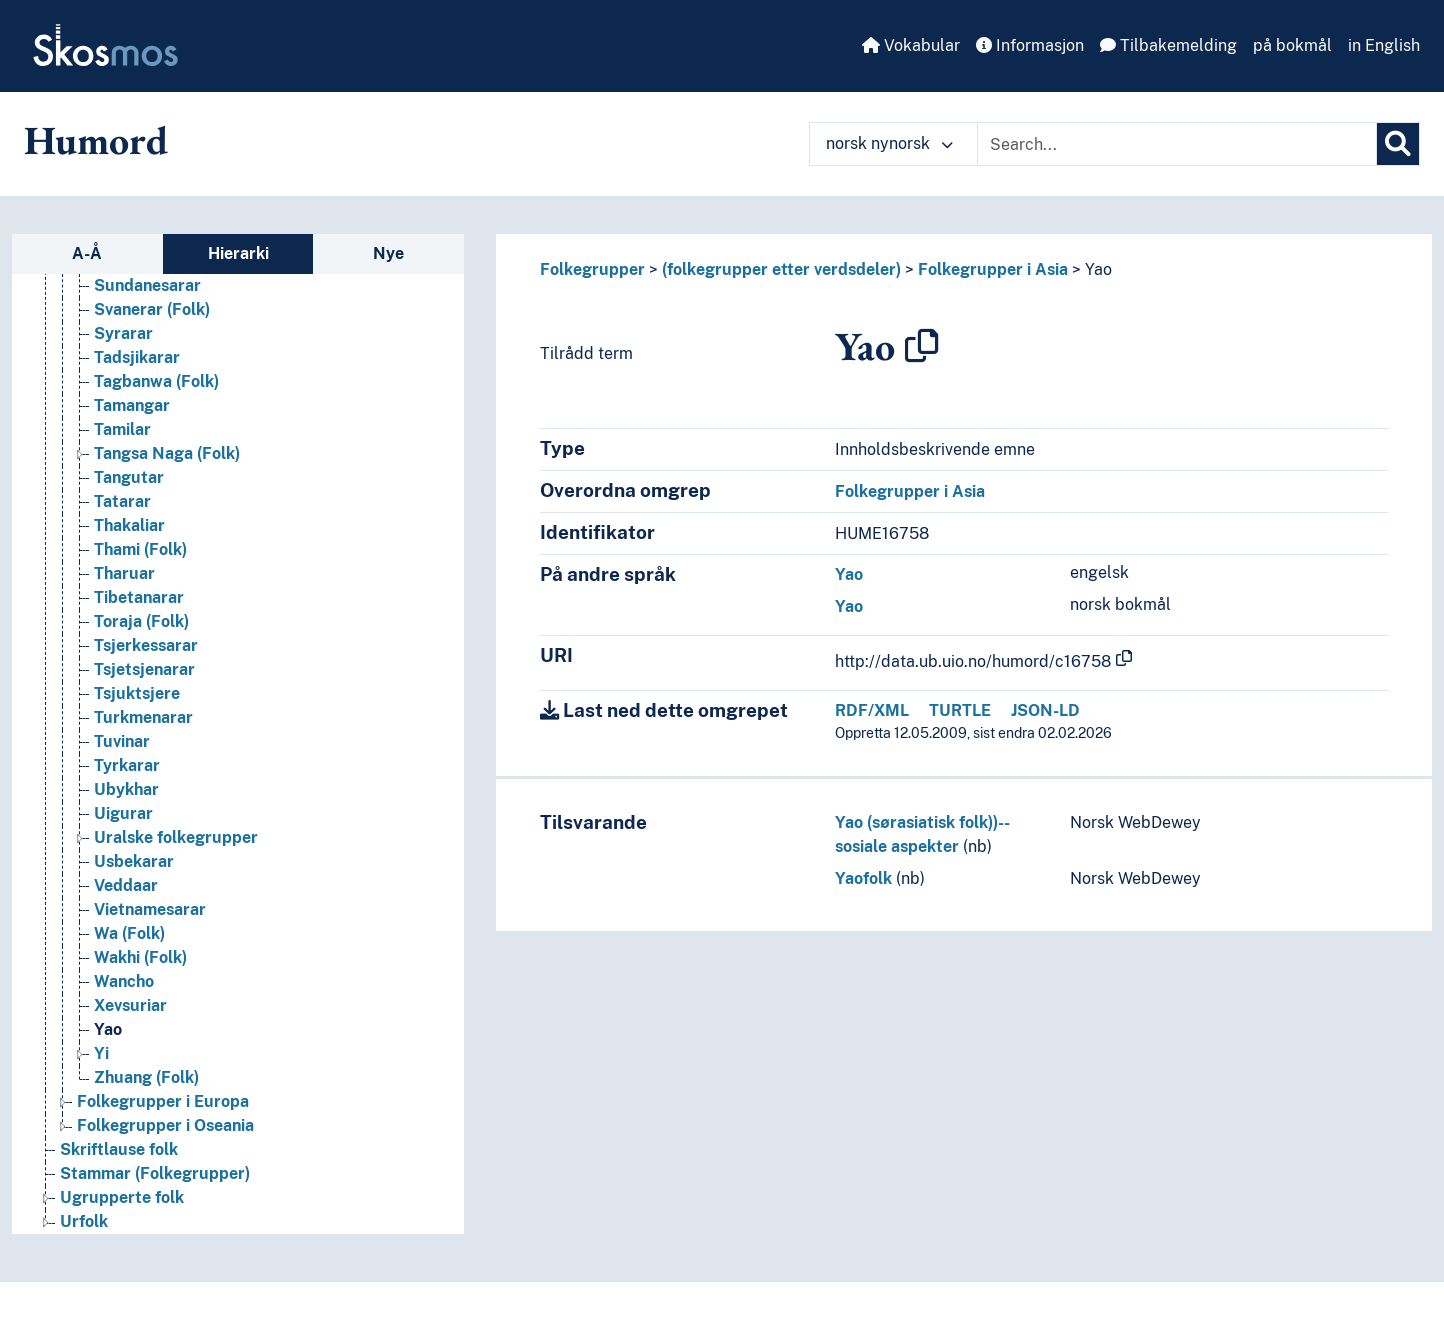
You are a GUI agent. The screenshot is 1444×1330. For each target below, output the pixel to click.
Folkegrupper (592, 269)
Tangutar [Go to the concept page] (129, 809)
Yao (1098, 269)
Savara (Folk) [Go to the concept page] (144, 425)
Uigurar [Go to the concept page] (123, 1145)
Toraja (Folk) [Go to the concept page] (141, 953)
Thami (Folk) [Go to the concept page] (140, 881)
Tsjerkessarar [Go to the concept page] (146, 977)
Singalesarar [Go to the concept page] (142, 545)
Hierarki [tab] (238, 253)
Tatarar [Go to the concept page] (122, 833)
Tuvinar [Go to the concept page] (122, 1073)
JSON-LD (1045, 710)
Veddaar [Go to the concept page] (126, 1217)
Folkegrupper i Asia (993, 269)
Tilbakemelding (1168, 45)
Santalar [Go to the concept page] (127, 401)
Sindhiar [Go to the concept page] (125, 521)
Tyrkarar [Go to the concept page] (127, 1097)
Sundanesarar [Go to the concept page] (147, 617)
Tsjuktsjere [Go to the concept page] (137, 1025)
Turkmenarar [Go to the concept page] (143, 1049)
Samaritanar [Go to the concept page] (141, 377)
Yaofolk (863, 878)
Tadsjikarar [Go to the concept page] (137, 689)
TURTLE (960, 710)
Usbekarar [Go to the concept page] (134, 1193)
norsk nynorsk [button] (889, 143)
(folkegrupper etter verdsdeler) (781, 269)
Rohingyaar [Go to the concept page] (137, 329)
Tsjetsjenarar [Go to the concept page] (144, 1001)
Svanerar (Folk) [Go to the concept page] (152, 641)
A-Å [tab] (87, 253)
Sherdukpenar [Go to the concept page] (148, 473)
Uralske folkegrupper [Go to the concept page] (176, 1169)
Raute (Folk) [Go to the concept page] (140, 305)
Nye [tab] (388, 253)
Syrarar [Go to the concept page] (123, 665)
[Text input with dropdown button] (1177, 144)
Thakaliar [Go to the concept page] (129, 857)
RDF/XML (872, 710)
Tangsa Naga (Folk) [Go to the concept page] (167, 785)
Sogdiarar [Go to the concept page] (132, 569)
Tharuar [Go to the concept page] (124, 905)
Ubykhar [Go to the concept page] (126, 1121)
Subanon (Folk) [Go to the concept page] (151, 593)
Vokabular (911, 45)
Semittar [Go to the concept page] (127, 449)
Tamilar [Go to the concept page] (122, 761)
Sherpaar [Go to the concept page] (129, 497)
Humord (96, 140)
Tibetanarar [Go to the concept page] (139, 929)
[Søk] (1398, 144)
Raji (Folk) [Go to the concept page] (132, 281)
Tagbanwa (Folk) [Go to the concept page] (156, 713)
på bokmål (1292, 45)
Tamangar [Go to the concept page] (132, 737)
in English (1384, 45)
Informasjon (1030, 45)
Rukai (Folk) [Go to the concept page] (139, 353)
